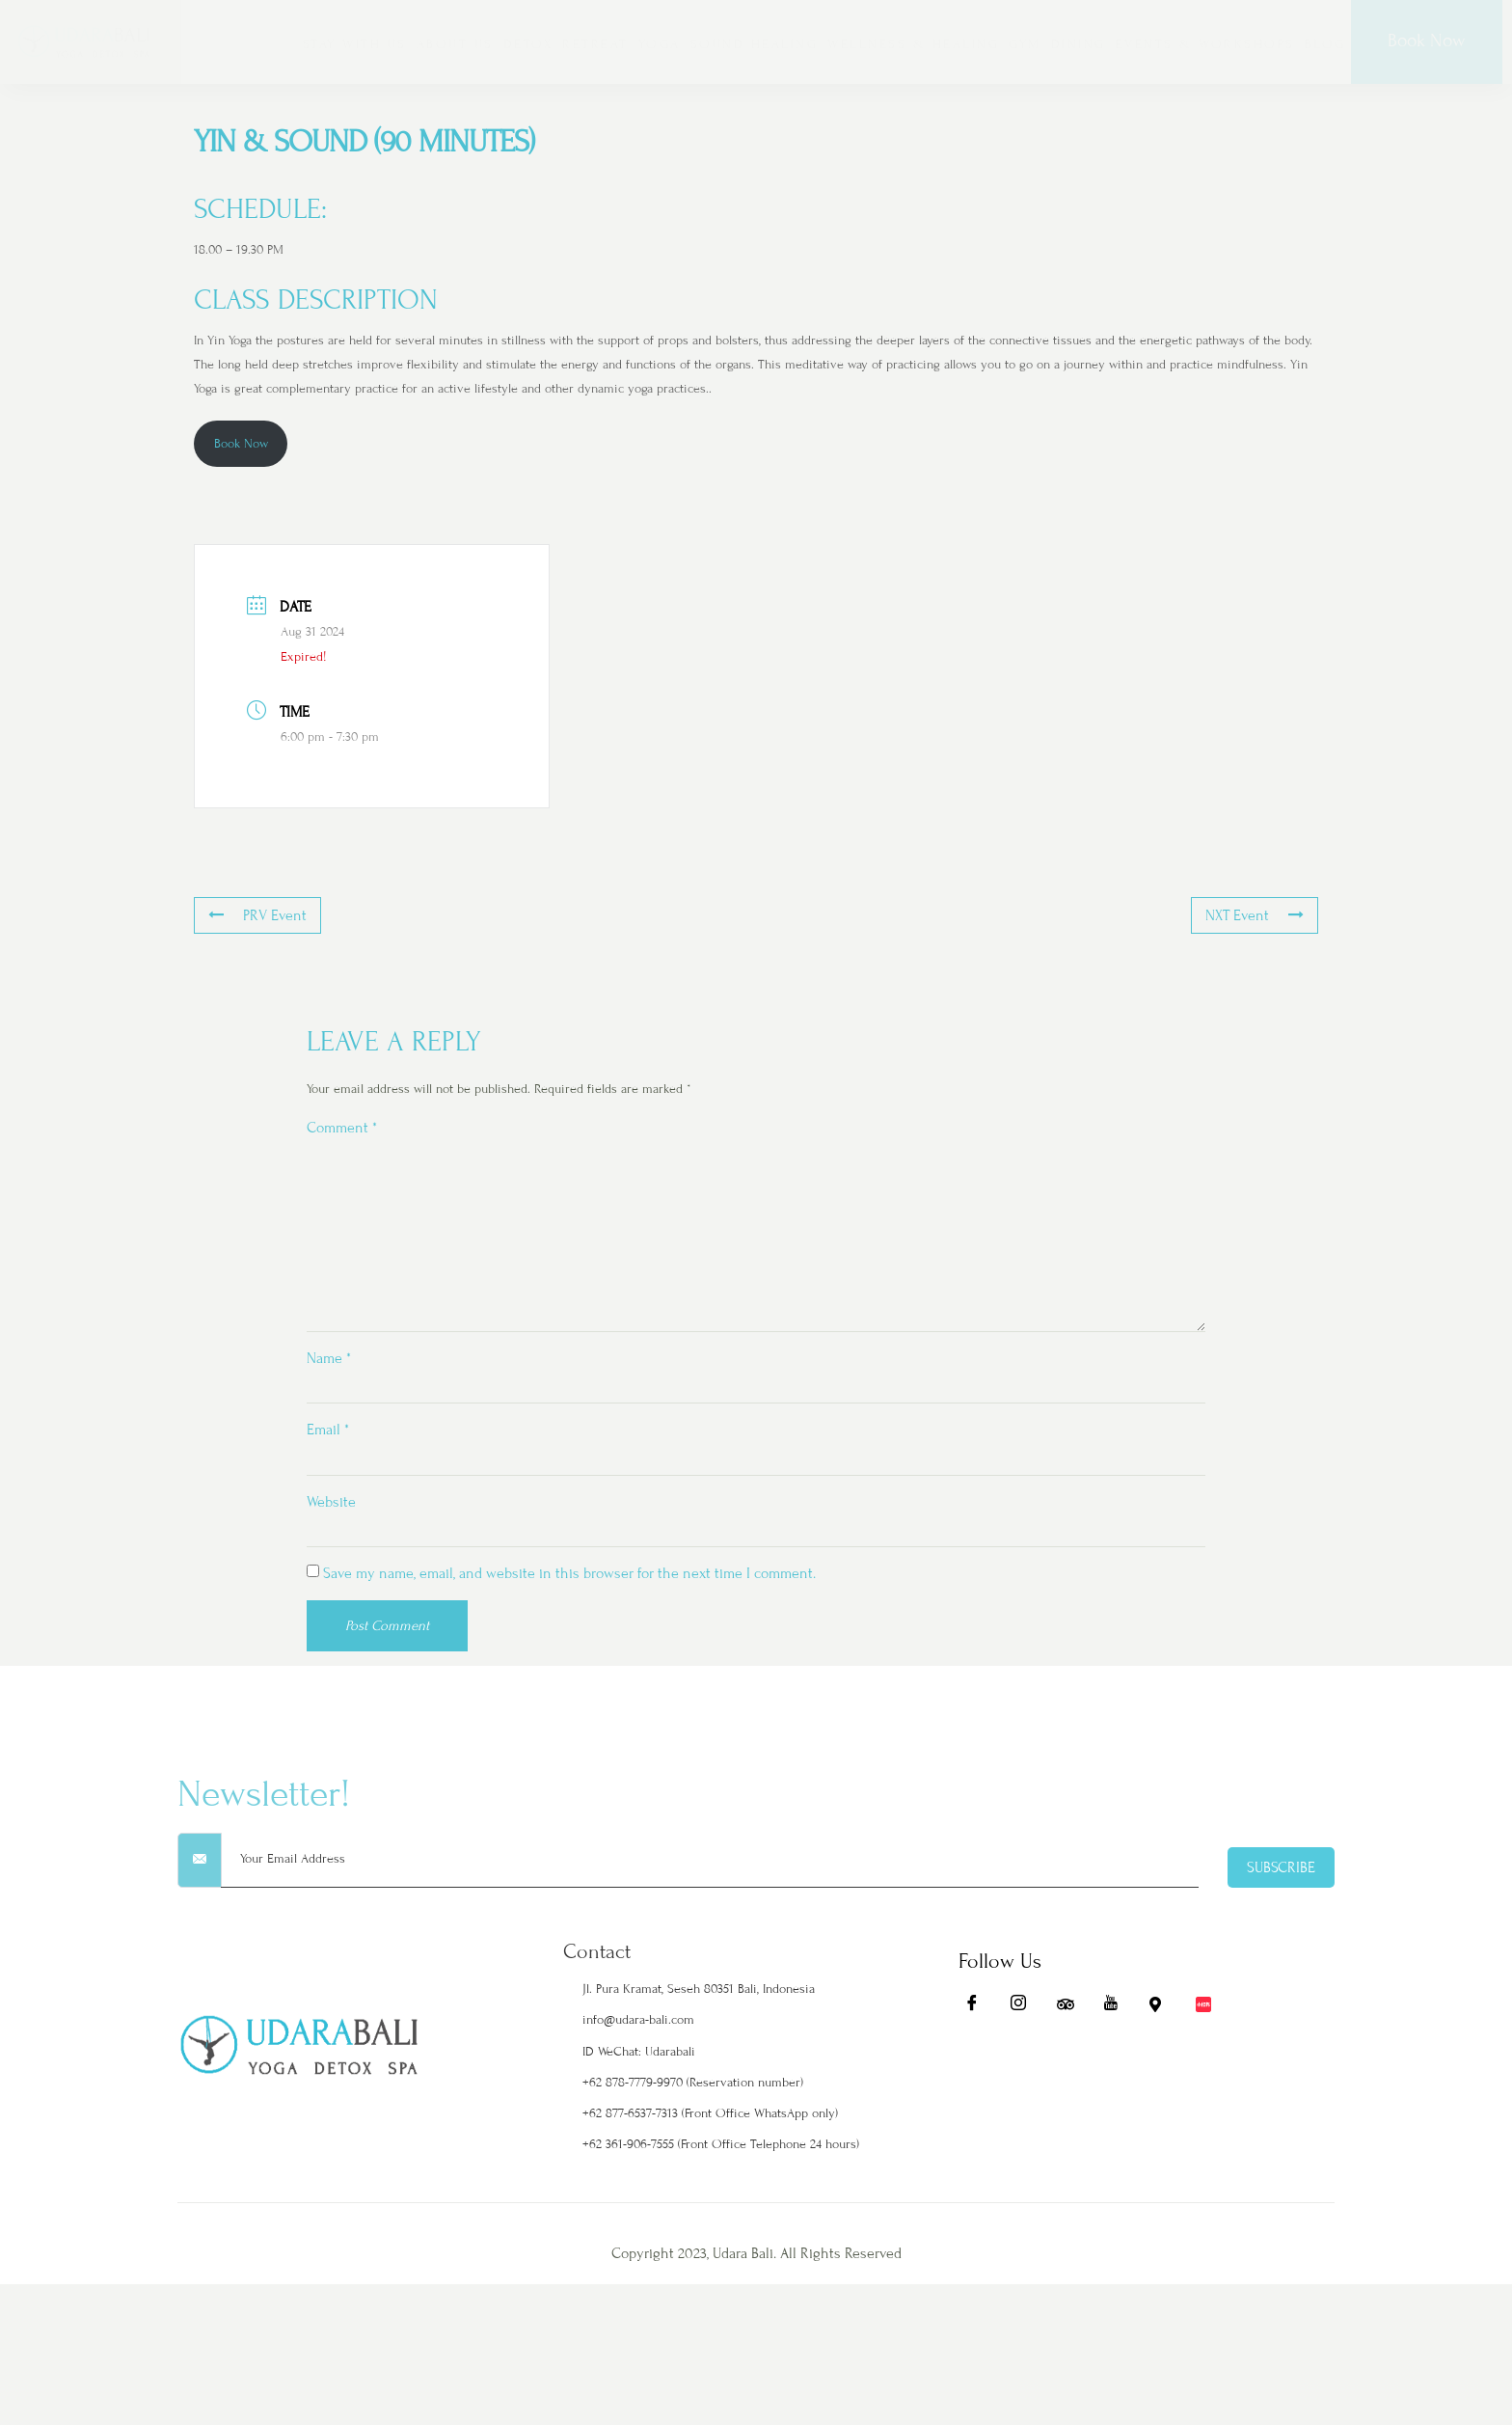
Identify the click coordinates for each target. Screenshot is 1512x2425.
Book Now (1426, 40)
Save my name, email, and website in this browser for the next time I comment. (569, 1592)
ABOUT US (455, 44)
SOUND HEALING (754, 44)
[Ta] (1064, 2111)
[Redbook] (1203, 2111)
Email (328, 1445)
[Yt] (1110, 2111)
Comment (342, 1127)
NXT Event (1259, 916)
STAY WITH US (355, 44)
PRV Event (252, 916)
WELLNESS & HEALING (913, 44)
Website (331, 1518)
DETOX (528, 44)
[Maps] (1157, 2111)
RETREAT (595, 44)
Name (329, 1371)
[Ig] (1018, 2111)
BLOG (1325, 44)
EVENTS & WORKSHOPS (1205, 44)
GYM (1025, 44)
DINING (1078, 44)
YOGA (659, 44)
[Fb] (972, 2111)
